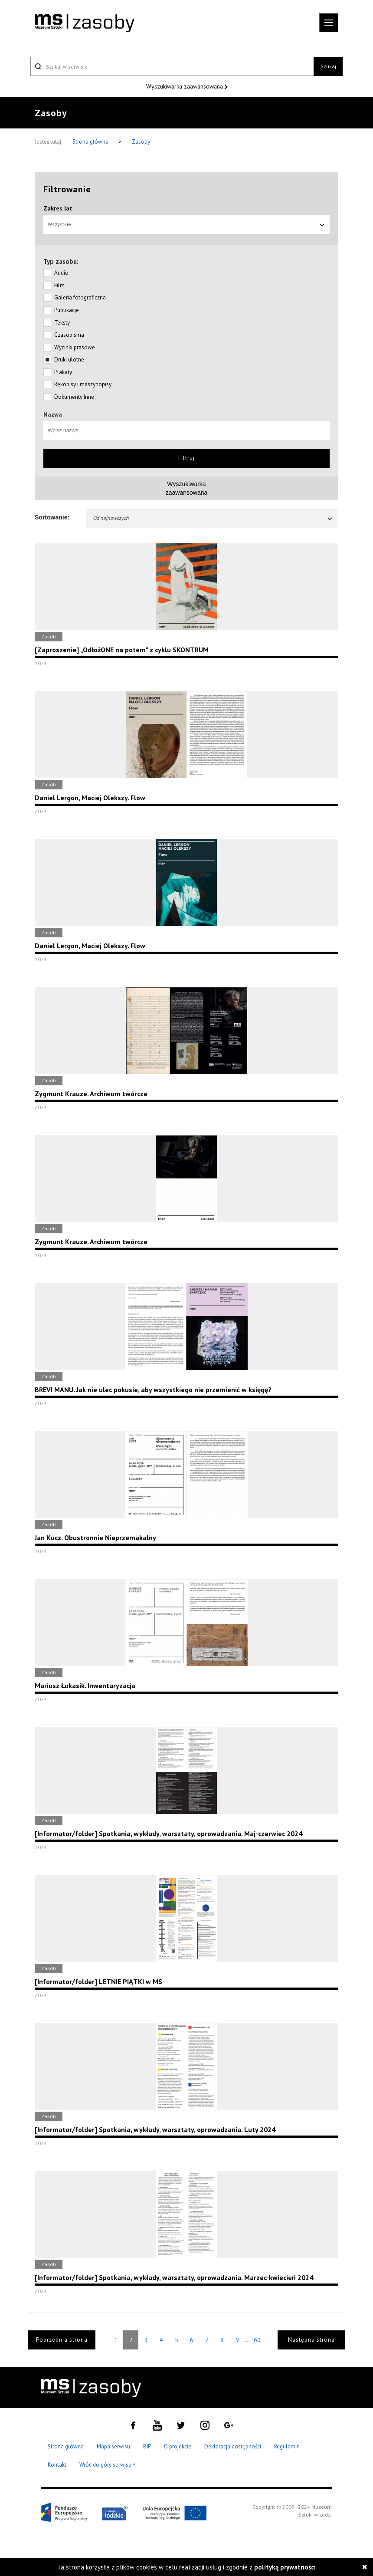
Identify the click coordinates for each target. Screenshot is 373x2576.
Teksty (62, 322)
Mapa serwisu (113, 2446)
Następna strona (311, 2339)
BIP (147, 2446)
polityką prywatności (285, 2567)
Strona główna (91, 141)
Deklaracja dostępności (232, 2446)
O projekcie (177, 2446)
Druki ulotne (69, 359)
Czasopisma (69, 334)
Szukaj (328, 66)
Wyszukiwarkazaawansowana (187, 488)
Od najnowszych (213, 518)
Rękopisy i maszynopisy (82, 384)
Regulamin (287, 2446)
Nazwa (52, 414)
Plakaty (63, 372)
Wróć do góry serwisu (107, 2465)
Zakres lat (57, 208)
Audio (61, 272)
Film (59, 285)
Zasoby (141, 141)
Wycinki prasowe (74, 347)
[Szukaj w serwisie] (172, 66)
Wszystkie (186, 224)
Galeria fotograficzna (80, 297)
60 (257, 2340)
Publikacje (66, 310)
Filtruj (186, 458)
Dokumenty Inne (74, 397)
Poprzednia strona (62, 2339)
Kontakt (57, 2464)
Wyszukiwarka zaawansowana (185, 86)
